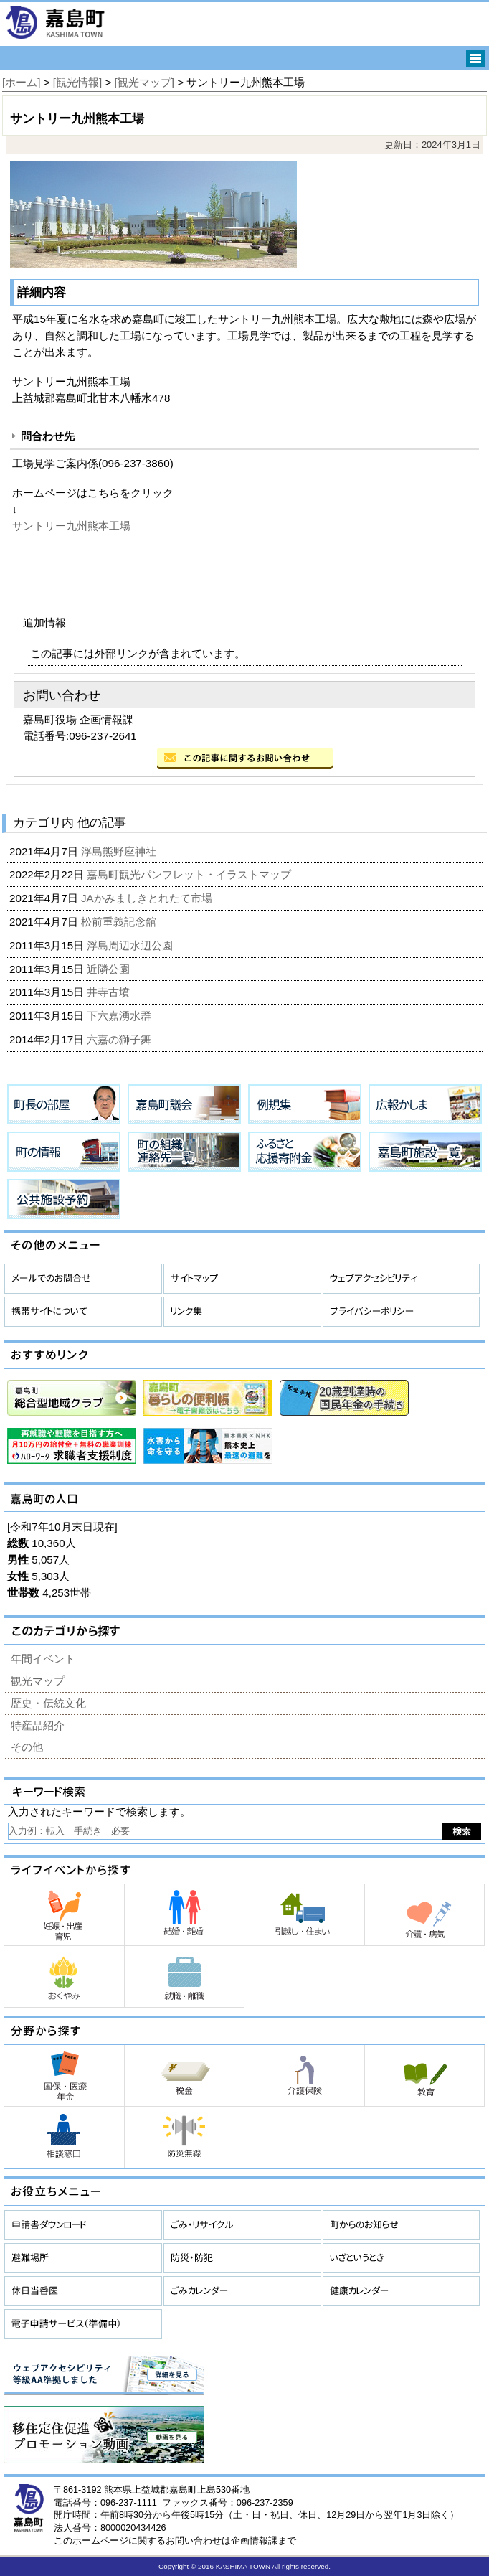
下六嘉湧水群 (120, 1016)
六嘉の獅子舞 (120, 1039)
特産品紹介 (38, 1725)
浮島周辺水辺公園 (131, 945)
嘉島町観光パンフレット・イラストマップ (190, 874)
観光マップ (38, 1681)
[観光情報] (77, 82)
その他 (27, 1747)
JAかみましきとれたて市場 (148, 898)
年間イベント (43, 1659)
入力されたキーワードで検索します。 (99, 1811)
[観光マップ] (144, 82)
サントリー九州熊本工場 (71, 526)
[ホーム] (21, 82)
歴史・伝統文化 (48, 1703)
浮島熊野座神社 (120, 851)
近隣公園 (110, 969)
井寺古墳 (110, 992)
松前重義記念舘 (120, 922)
